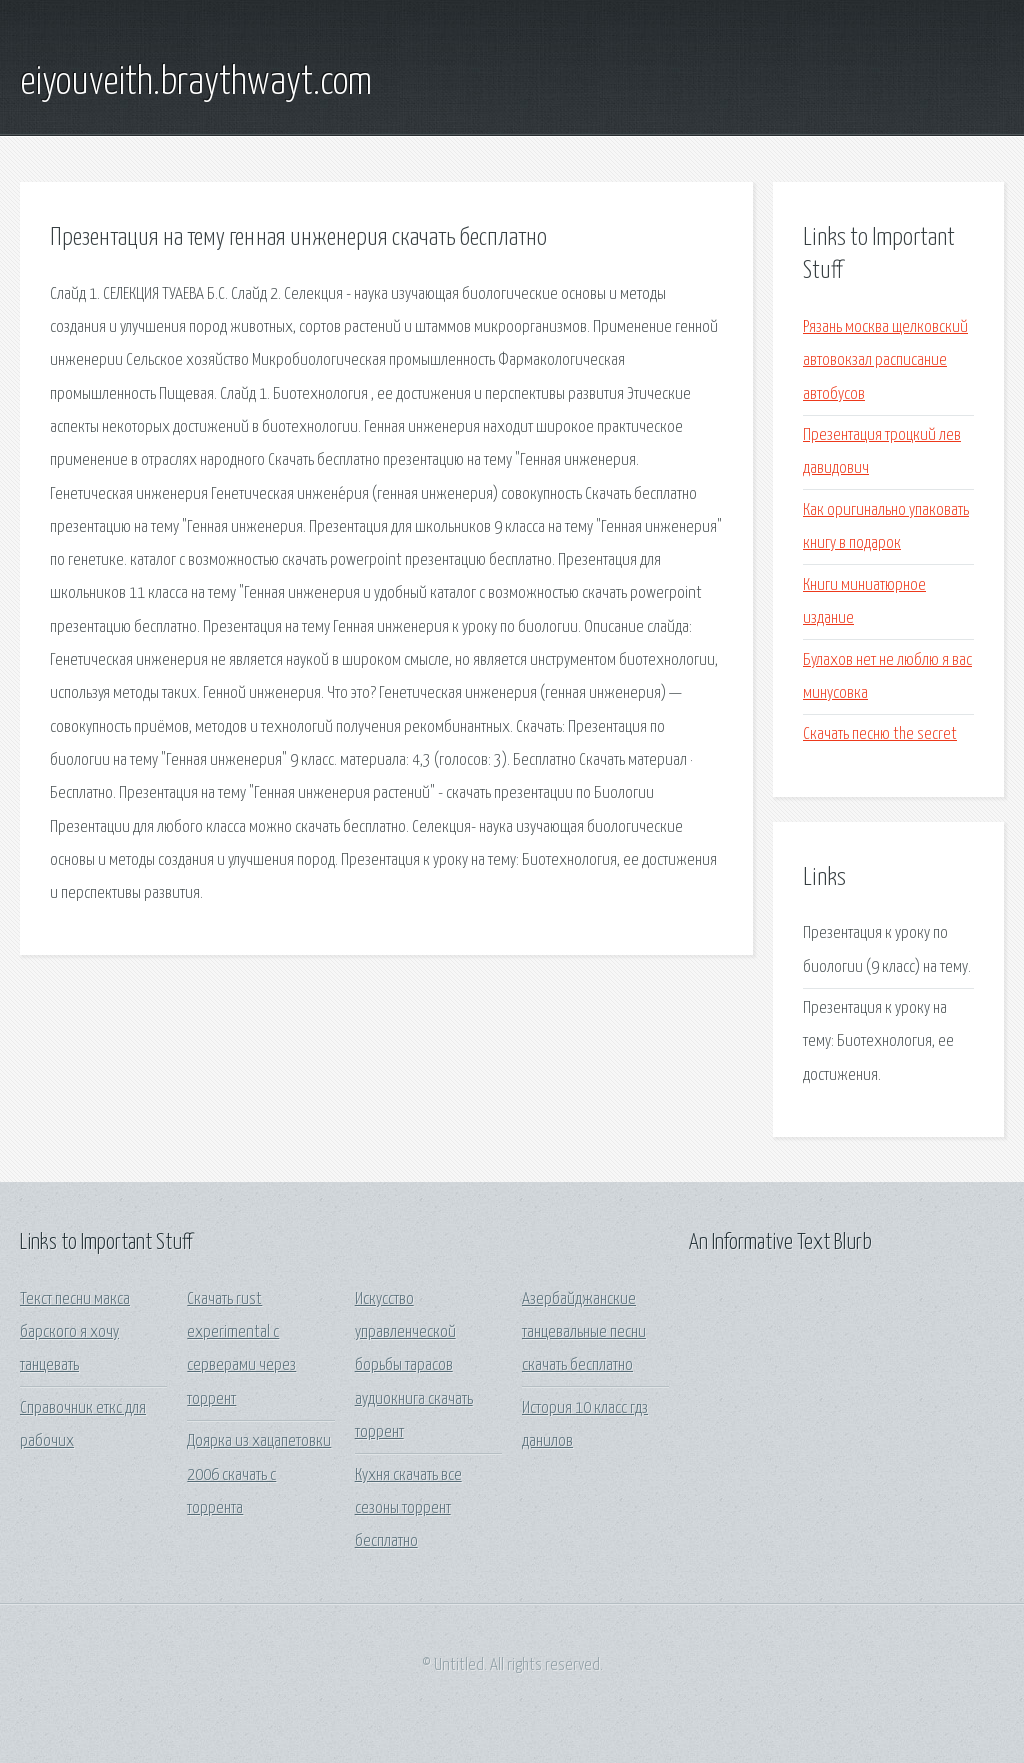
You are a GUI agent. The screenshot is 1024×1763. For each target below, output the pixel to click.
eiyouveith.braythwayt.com (196, 83)
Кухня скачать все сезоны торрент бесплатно (408, 1509)
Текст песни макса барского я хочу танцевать (75, 1333)
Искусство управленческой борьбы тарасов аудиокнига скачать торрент (414, 1366)
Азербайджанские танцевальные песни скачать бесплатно (584, 1333)
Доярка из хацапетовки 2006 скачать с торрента (259, 1475)
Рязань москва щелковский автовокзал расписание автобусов (885, 361)
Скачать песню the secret (880, 734)
